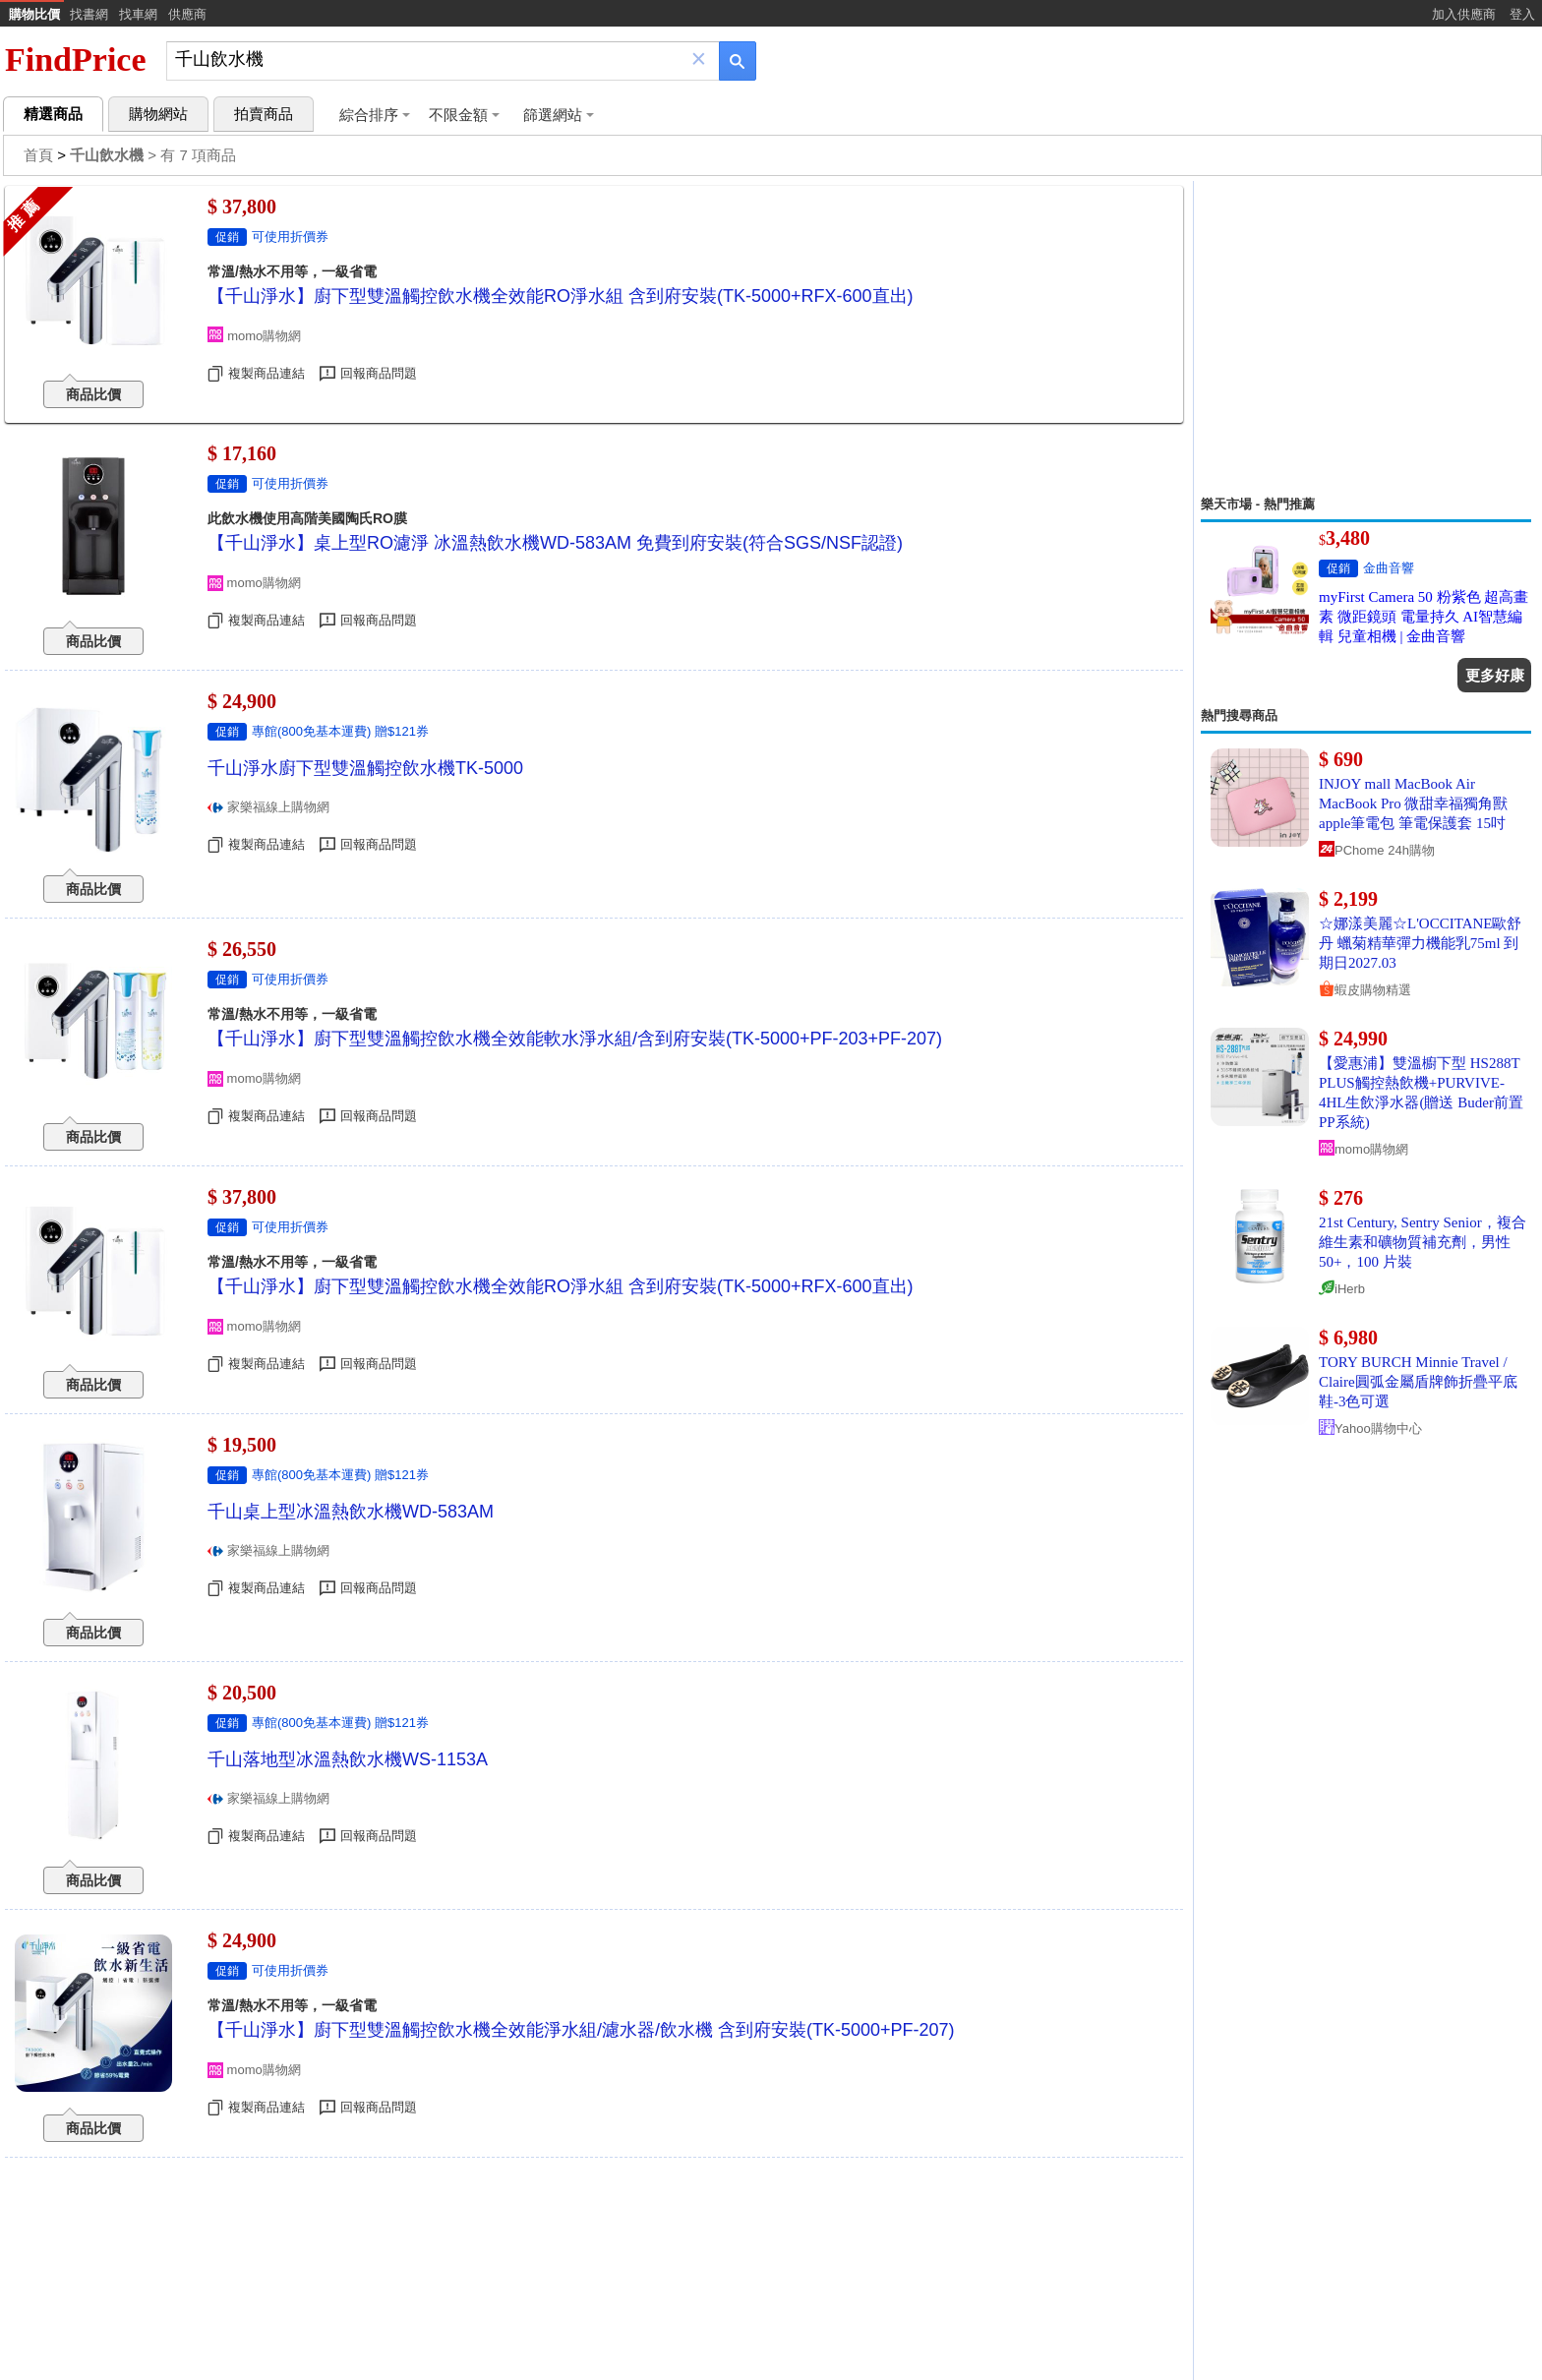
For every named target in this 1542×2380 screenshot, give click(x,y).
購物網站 (158, 114)
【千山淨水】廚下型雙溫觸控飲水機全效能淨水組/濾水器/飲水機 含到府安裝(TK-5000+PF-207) (581, 2030)
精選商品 (53, 114)
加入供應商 (1464, 14)
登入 (1522, 14)
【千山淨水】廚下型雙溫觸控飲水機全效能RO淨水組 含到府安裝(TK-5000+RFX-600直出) (561, 296)
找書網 (89, 14)
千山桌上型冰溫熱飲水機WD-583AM (351, 1511)
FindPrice (76, 59)
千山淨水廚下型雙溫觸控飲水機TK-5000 (365, 768)
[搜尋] (429, 59)
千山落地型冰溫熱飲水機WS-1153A (348, 1759)
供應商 (187, 14)
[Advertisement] (1366, 338)
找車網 (138, 14)
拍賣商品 (263, 114)
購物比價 (34, 14)
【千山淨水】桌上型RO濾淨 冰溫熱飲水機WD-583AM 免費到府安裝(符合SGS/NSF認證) (555, 543)
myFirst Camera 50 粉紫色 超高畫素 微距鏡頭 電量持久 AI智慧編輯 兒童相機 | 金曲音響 (1423, 616)
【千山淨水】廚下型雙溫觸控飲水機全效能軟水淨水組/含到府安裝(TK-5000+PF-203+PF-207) (575, 1038)
